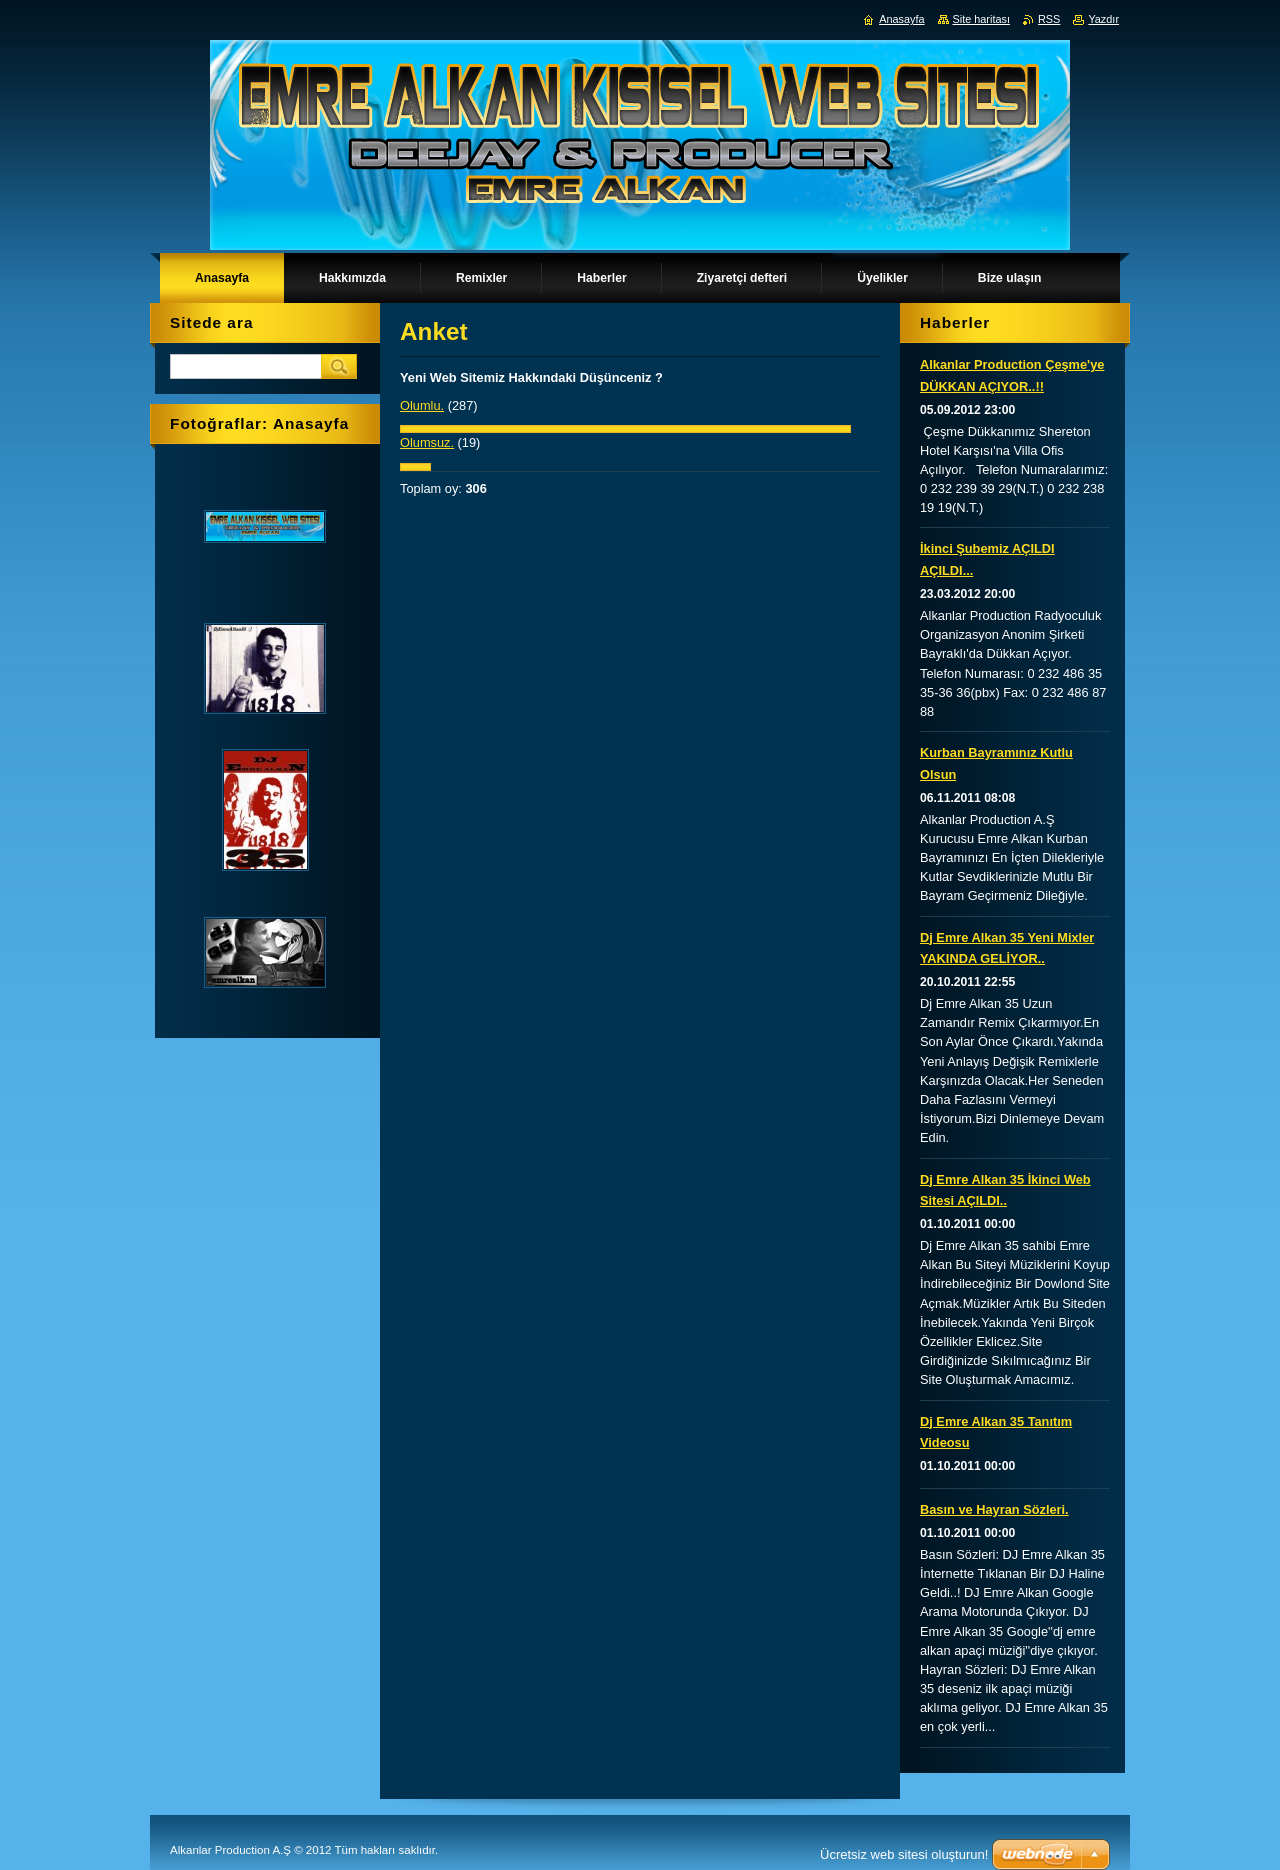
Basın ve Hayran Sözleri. (994, 1509)
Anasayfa (901, 19)
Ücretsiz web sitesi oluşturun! (904, 1854)
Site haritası (981, 19)
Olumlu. (422, 405)
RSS (1049, 19)
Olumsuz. (427, 442)
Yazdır (1103, 19)
